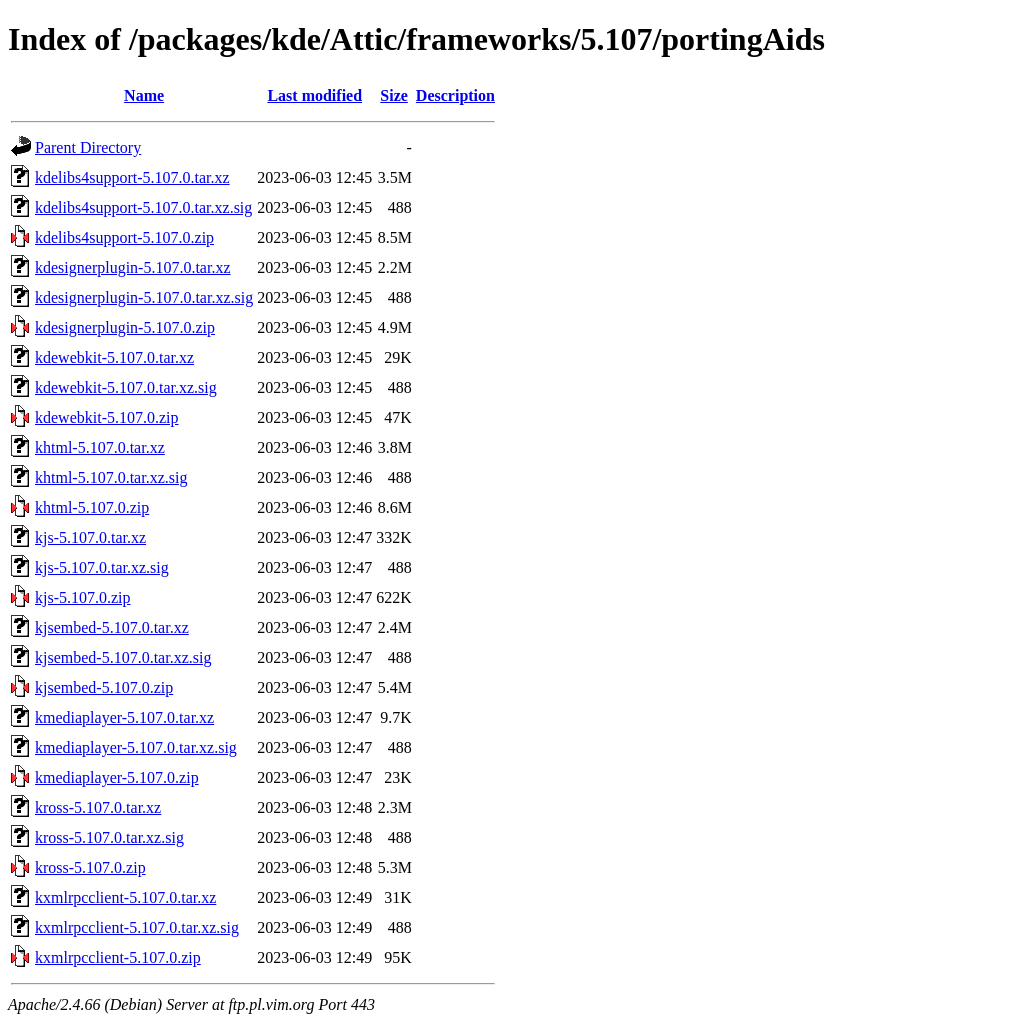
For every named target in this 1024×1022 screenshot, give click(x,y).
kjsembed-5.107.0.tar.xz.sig (123, 657)
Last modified (314, 95)
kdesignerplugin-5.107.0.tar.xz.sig (144, 297)
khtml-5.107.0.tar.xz (100, 447)
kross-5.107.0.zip (90, 867)
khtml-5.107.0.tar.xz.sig (111, 477)
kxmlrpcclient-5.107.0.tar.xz (125, 897)
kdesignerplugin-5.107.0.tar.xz (133, 267)
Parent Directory (88, 147)
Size (394, 95)
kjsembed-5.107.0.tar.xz (112, 627)
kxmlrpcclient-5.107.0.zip (118, 957)
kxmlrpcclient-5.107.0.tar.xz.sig (137, 927)
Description (455, 95)
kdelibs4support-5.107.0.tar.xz (132, 177)
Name (144, 95)
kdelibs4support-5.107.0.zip (124, 237)
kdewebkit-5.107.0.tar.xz (114, 357)
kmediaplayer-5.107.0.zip (117, 777)
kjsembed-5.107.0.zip (104, 687)
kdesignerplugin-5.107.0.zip (125, 327)
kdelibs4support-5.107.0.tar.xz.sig (143, 207)
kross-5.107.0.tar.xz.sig (109, 837)
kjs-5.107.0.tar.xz (90, 537)
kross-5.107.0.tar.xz (98, 807)
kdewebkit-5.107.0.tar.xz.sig (126, 387)
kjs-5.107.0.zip (83, 597)
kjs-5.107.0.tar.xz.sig (102, 567)
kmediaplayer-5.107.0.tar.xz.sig (136, 747)
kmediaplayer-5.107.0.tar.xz (124, 717)
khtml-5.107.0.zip (92, 507)
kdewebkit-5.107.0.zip (107, 417)
